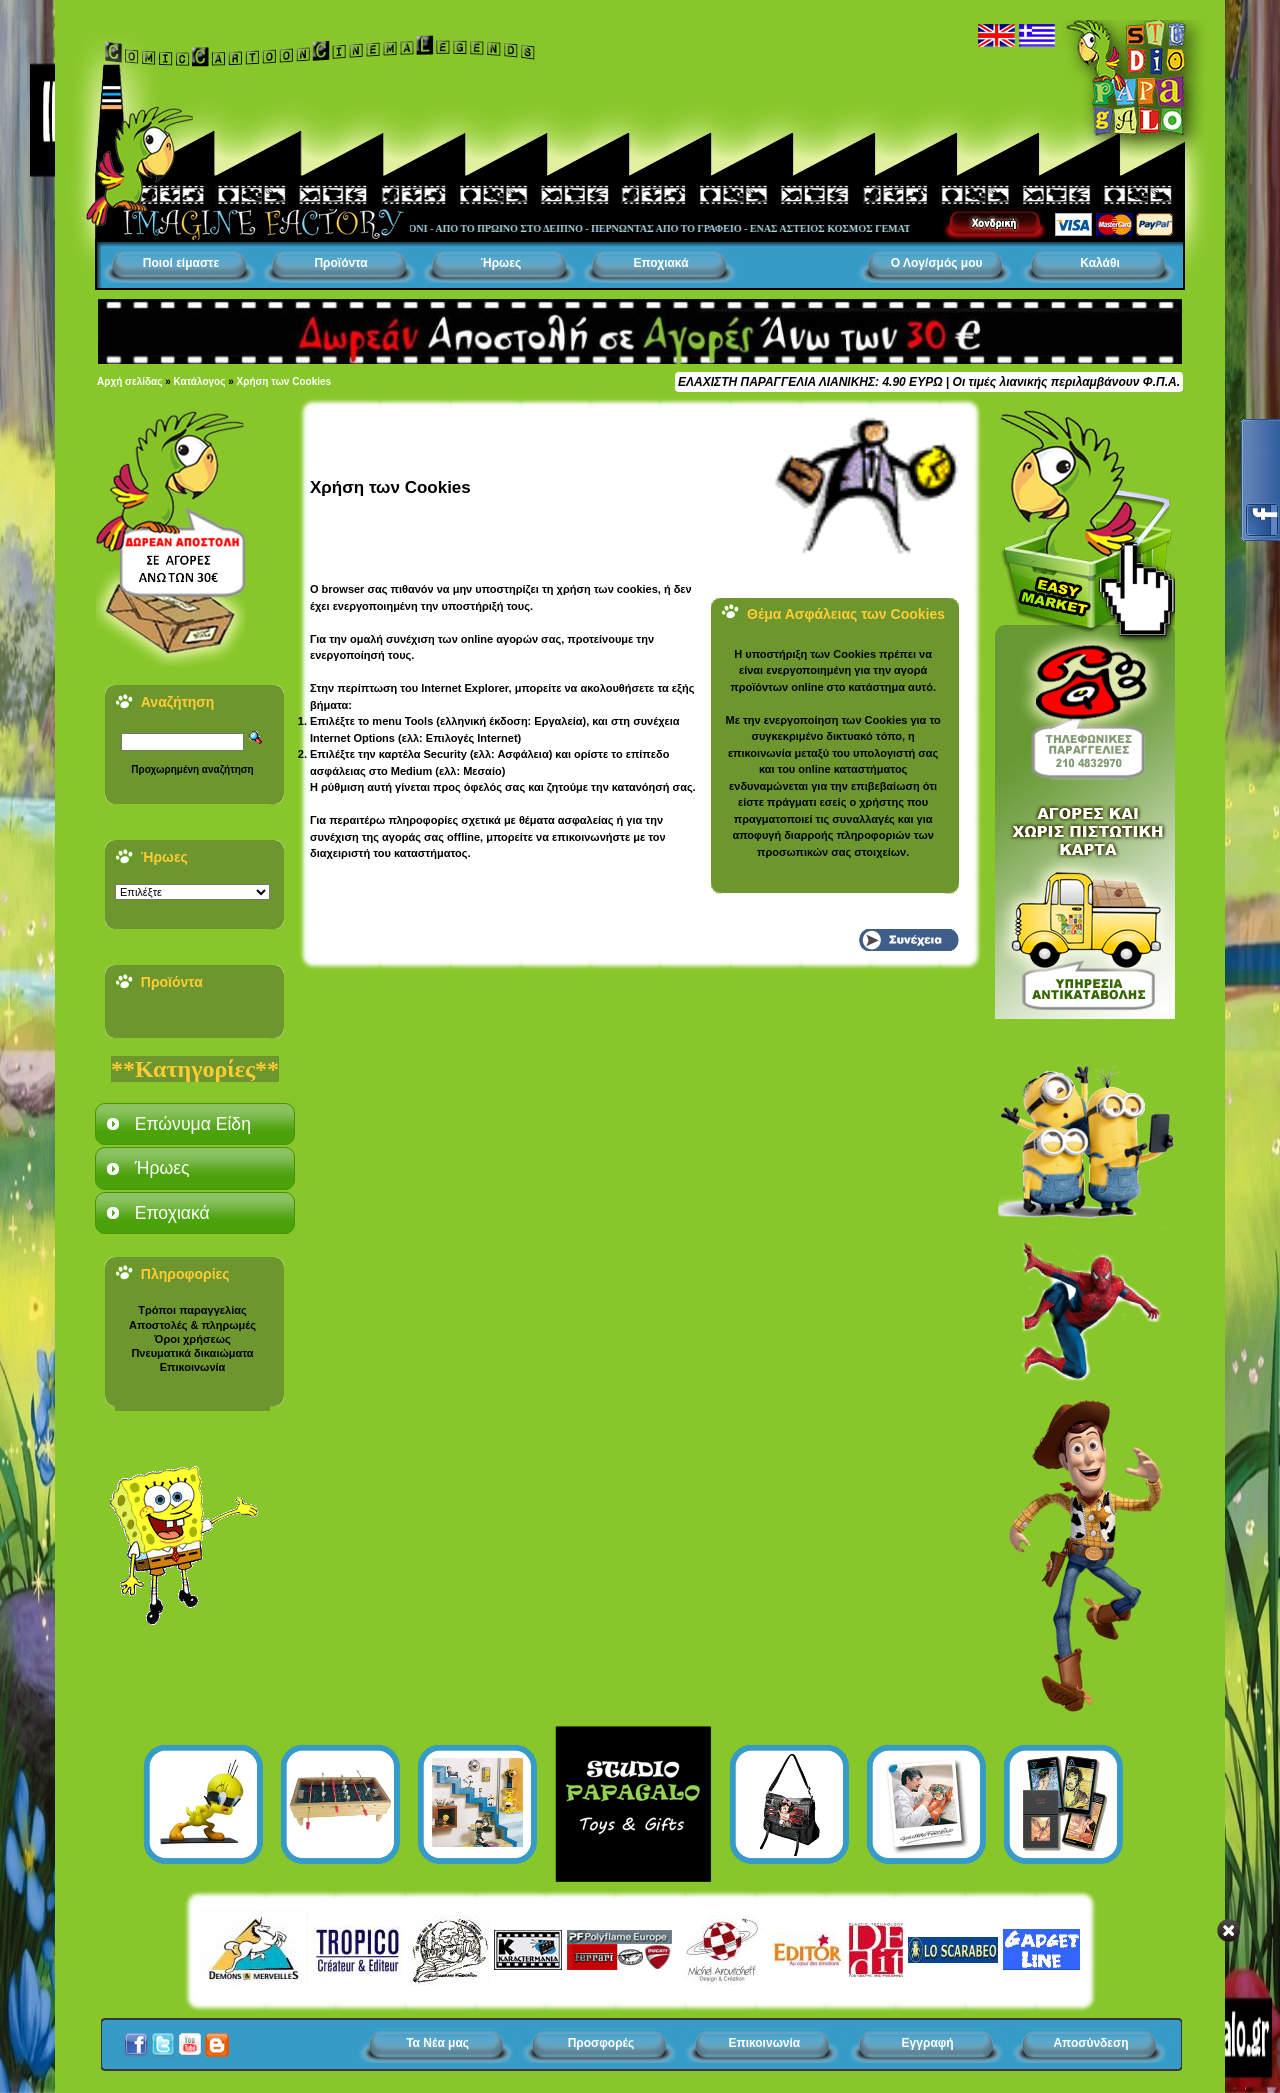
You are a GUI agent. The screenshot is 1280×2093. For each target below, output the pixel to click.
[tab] (195, 1124)
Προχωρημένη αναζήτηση (192, 769)
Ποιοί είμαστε (181, 263)
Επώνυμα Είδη (193, 1124)
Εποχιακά (660, 263)
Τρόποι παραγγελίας (192, 1310)
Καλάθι (1100, 263)
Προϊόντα (340, 263)
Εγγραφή (928, 2043)
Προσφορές (601, 2043)
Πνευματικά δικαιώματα (192, 1353)
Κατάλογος (200, 381)
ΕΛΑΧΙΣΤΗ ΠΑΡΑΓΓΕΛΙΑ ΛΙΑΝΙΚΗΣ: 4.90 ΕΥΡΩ (810, 382)
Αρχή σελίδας (129, 381)
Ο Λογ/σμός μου (937, 263)
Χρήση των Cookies (284, 381)
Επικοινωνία (193, 1367)
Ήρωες (501, 263)
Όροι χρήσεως (192, 1339)
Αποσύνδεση (1090, 2043)
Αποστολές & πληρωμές (192, 1325)
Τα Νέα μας (437, 2043)
